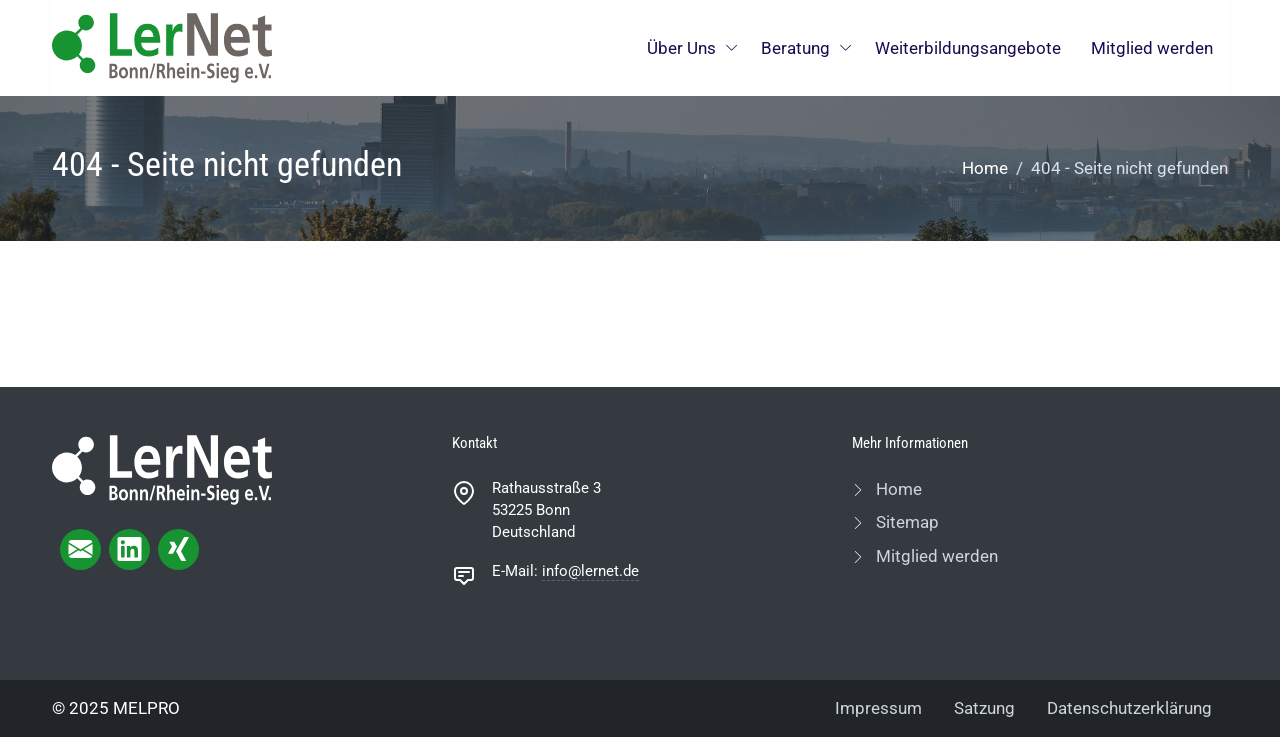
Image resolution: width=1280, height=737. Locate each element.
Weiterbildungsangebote (968, 48)
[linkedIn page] (129, 549)
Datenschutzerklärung (1129, 708)
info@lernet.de (590, 571)
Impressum (878, 708)
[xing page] (178, 549)
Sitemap (905, 522)
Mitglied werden (1152, 48)
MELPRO (146, 708)
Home (985, 168)
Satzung (984, 708)
